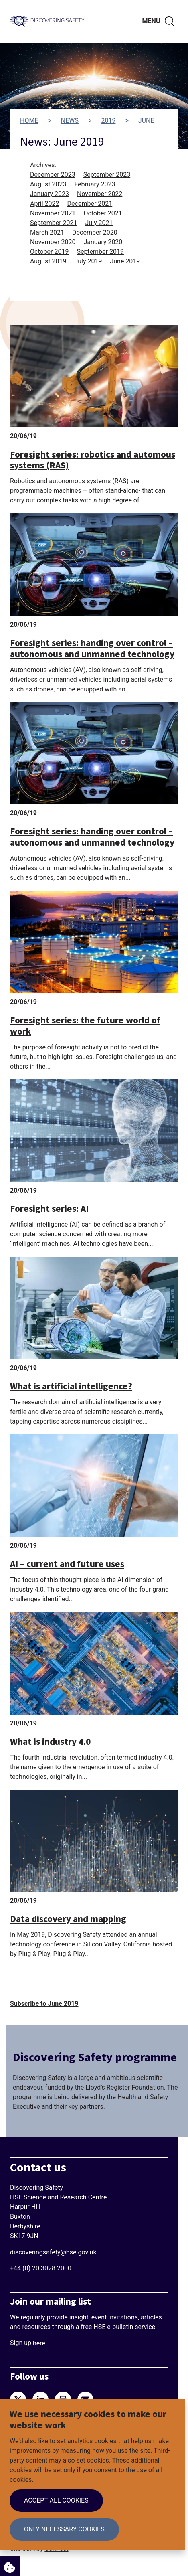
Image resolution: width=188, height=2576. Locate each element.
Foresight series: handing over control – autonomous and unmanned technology (92, 648)
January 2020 (102, 242)
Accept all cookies (56, 2500)
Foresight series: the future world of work (85, 1026)
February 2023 (94, 184)
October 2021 (102, 213)
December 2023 (52, 174)
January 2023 (49, 194)
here (40, 2343)
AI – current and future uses (67, 1564)
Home (29, 120)
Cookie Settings (7, 2565)
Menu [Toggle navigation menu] (151, 21)
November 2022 (99, 194)
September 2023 (107, 174)
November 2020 (52, 242)
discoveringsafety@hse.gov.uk (53, 2252)
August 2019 (48, 261)
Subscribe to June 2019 (44, 2003)
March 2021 (47, 232)
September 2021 (53, 223)
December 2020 (94, 232)
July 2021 (99, 223)
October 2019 (49, 251)
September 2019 (100, 251)
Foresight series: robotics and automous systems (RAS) (92, 460)
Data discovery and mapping (68, 1919)
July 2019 (88, 261)
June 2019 (125, 261)
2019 (108, 120)
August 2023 (48, 184)
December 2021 (90, 203)
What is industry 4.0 (50, 1741)
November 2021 (52, 213)
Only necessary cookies (64, 2529)
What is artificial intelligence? (71, 1386)
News (70, 120)
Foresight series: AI (49, 1208)
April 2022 (44, 203)
